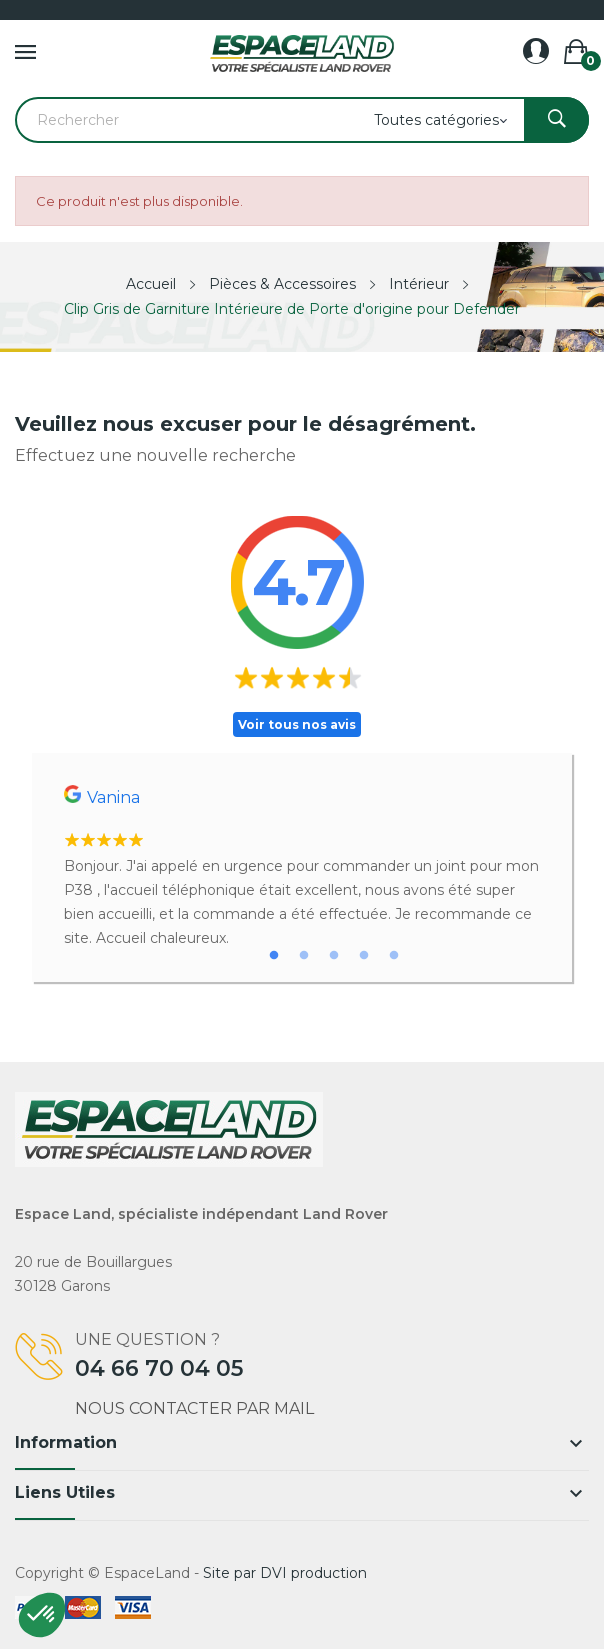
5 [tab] (394, 956)
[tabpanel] (302, 867)
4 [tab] (364, 956)
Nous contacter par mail (194, 1408)
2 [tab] (304, 956)
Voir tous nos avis (297, 724)
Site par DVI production (285, 1573)
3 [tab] (334, 956)
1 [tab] (274, 956)
